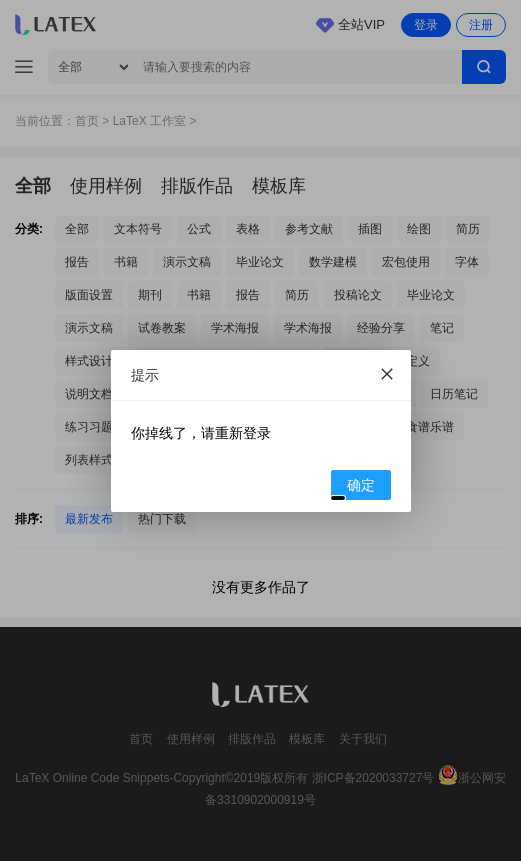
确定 (353, 488)
